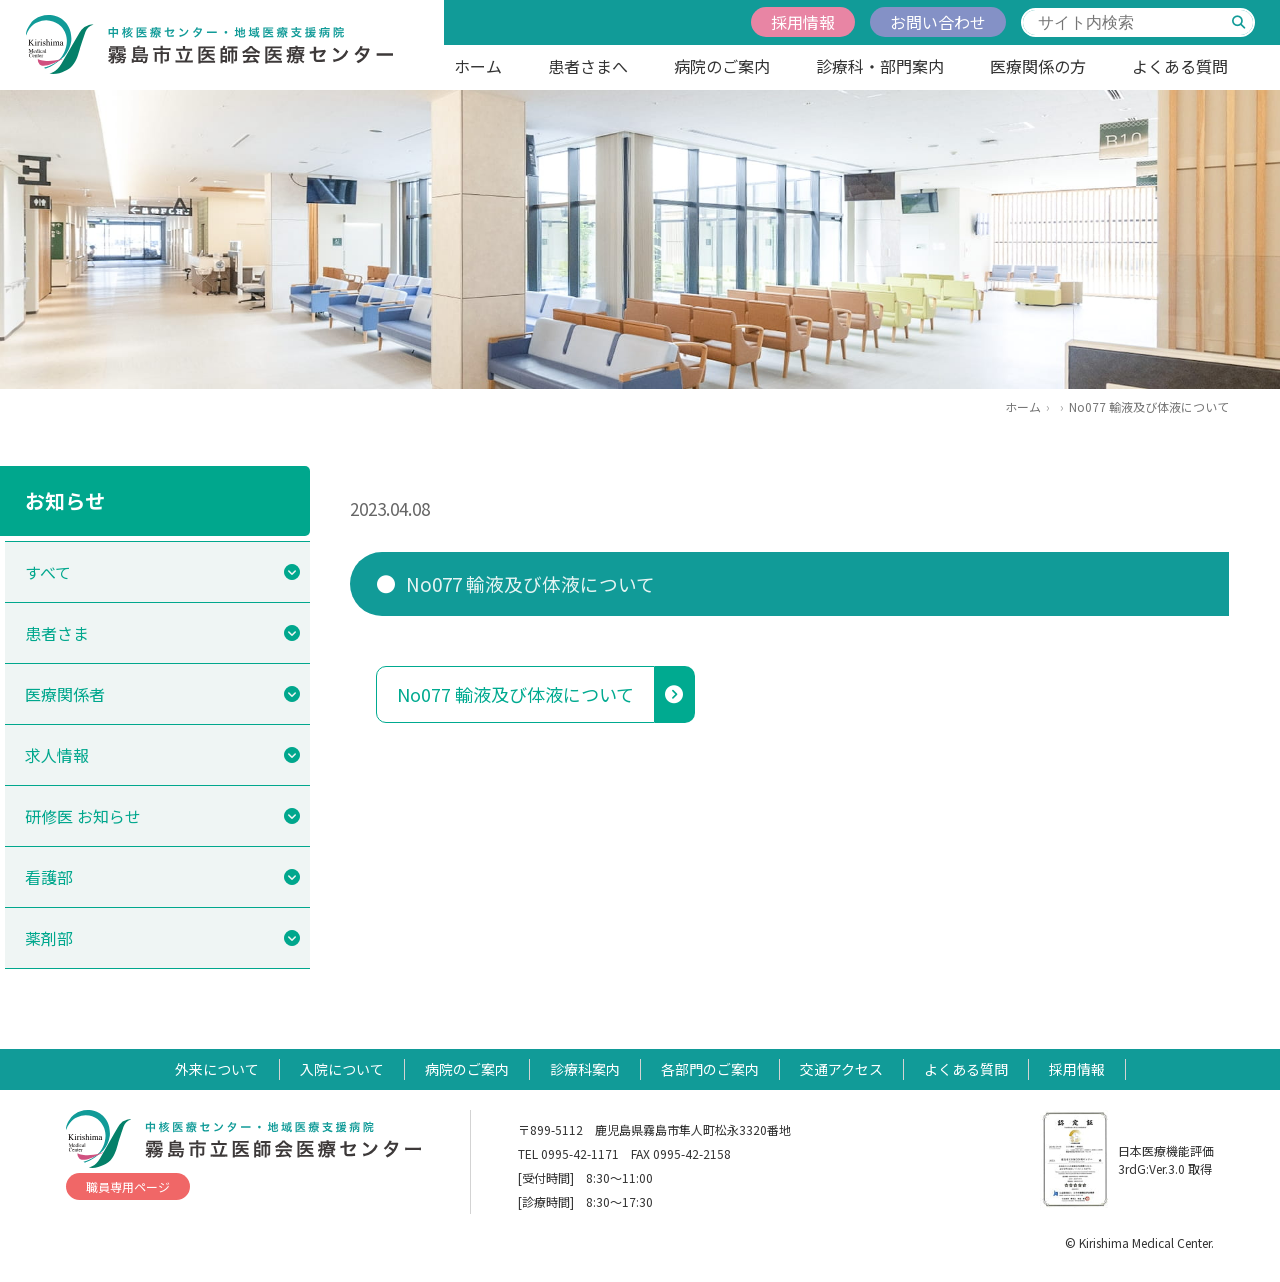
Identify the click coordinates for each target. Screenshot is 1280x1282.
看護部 (49, 877)
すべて (48, 572)
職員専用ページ (128, 1186)
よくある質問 (1180, 66)
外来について (217, 1069)
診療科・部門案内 (880, 66)
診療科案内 (585, 1069)
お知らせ (65, 500)
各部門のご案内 (710, 1069)
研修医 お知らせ (83, 816)
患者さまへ (588, 66)
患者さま (57, 633)
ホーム (478, 66)
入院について (342, 1069)
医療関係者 (65, 694)
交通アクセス (841, 1069)
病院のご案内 (722, 66)
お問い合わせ (938, 22)
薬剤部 (49, 938)
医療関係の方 (1038, 66)
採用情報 (803, 22)
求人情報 (57, 755)
